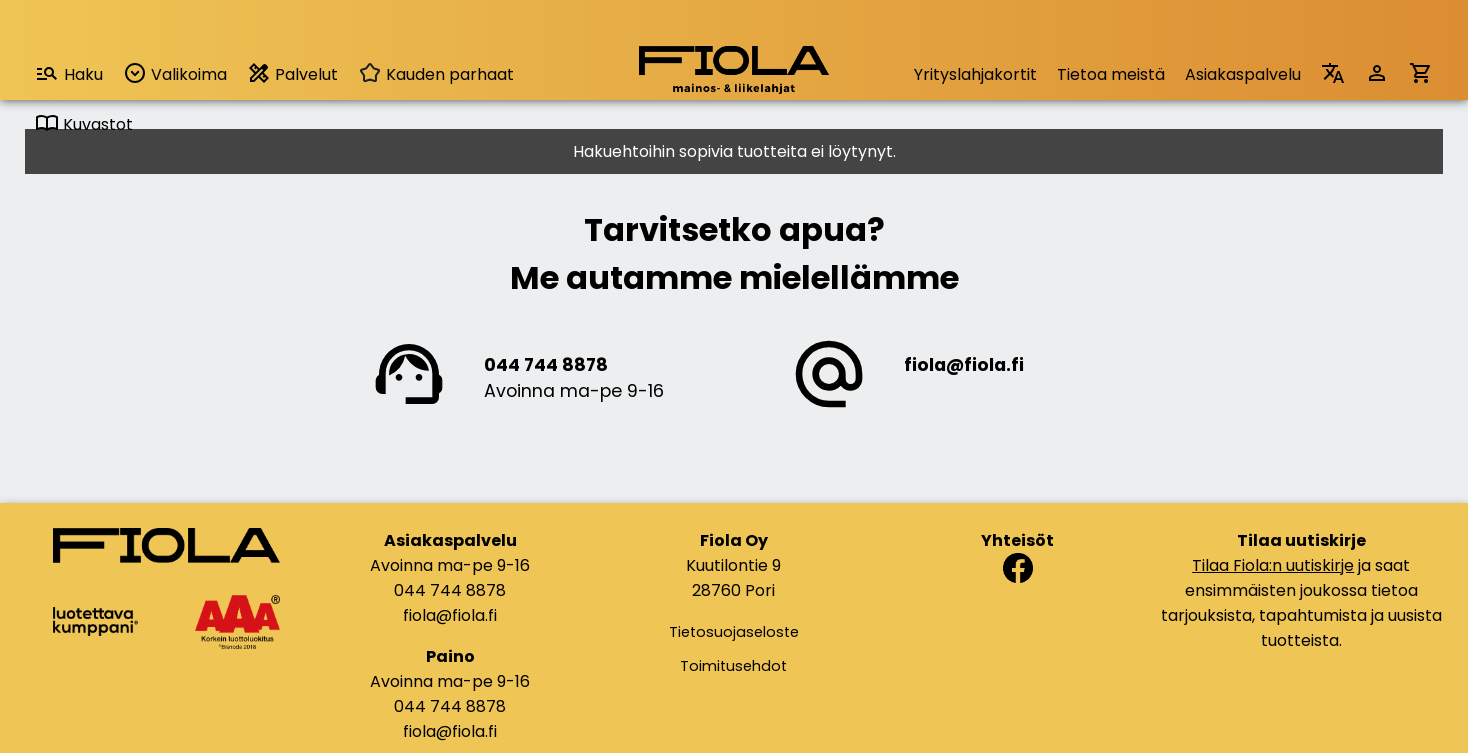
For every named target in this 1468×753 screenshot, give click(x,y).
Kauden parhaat (436, 74)
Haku (69, 73)
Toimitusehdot (733, 666)
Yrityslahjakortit (975, 74)
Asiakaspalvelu (1243, 74)
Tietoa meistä (1111, 74)
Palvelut (292, 73)
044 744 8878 (546, 365)
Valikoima (175, 73)
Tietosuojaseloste (734, 632)
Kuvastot (84, 124)
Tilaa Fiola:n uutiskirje (1273, 565)
